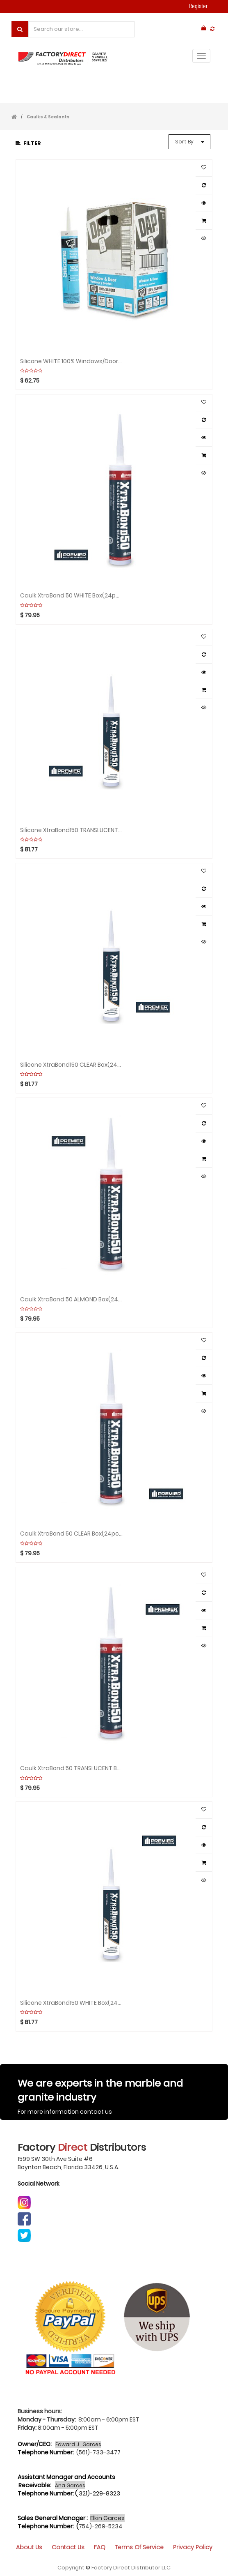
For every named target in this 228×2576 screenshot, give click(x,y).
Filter (28, 143)
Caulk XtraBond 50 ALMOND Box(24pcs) (71, 1299)
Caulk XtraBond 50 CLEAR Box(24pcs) (71, 1534)
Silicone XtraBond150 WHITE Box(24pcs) (71, 2003)
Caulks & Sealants (48, 117)
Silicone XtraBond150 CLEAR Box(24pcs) (71, 1065)
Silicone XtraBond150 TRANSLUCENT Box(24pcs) (71, 830)
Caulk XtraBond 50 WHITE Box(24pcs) (71, 596)
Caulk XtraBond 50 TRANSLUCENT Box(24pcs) (71, 1768)
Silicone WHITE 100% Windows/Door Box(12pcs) (71, 361)
